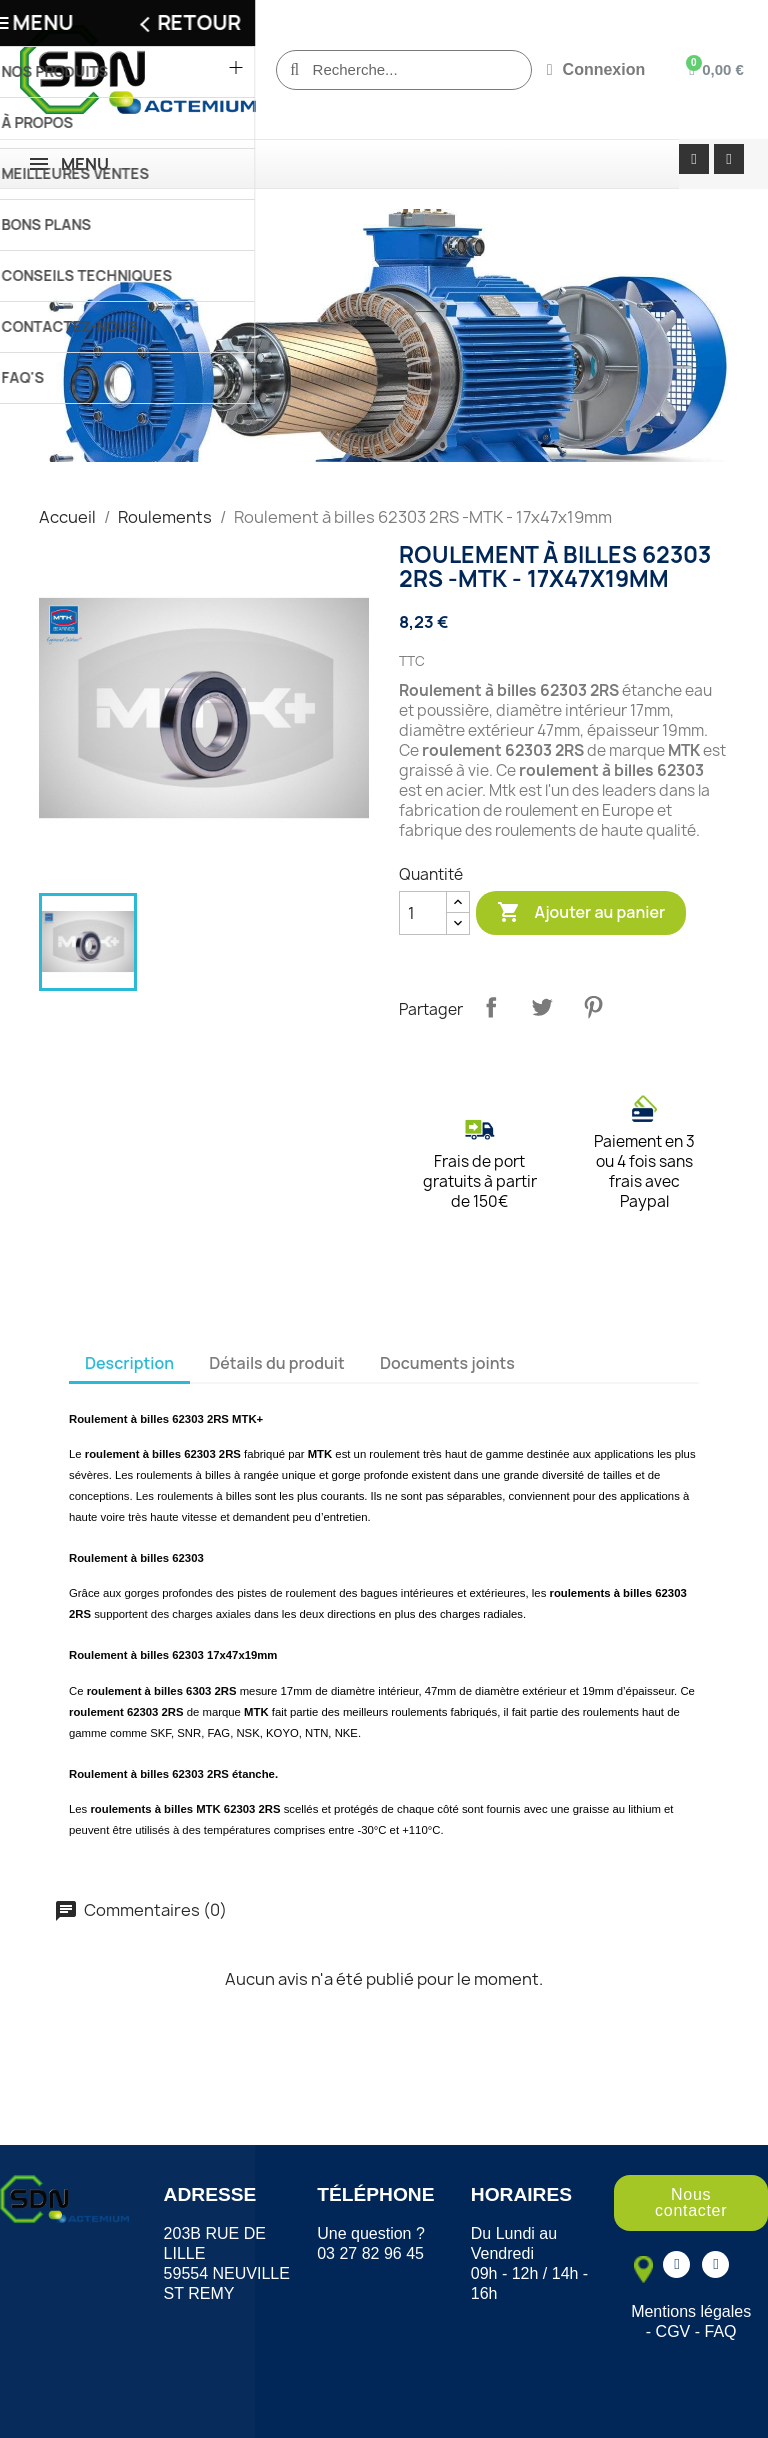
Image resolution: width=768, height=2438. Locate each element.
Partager (491, 1007)
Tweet (542, 1007)
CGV (673, 2331)
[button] (691, 2203)
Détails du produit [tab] (277, 1363)
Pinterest (593, 1007)
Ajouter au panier (581, 913)
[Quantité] (423, 913)
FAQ (721, 2331)
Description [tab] (129, 1363)
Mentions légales (691, 2311)
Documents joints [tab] (447, 1363)
